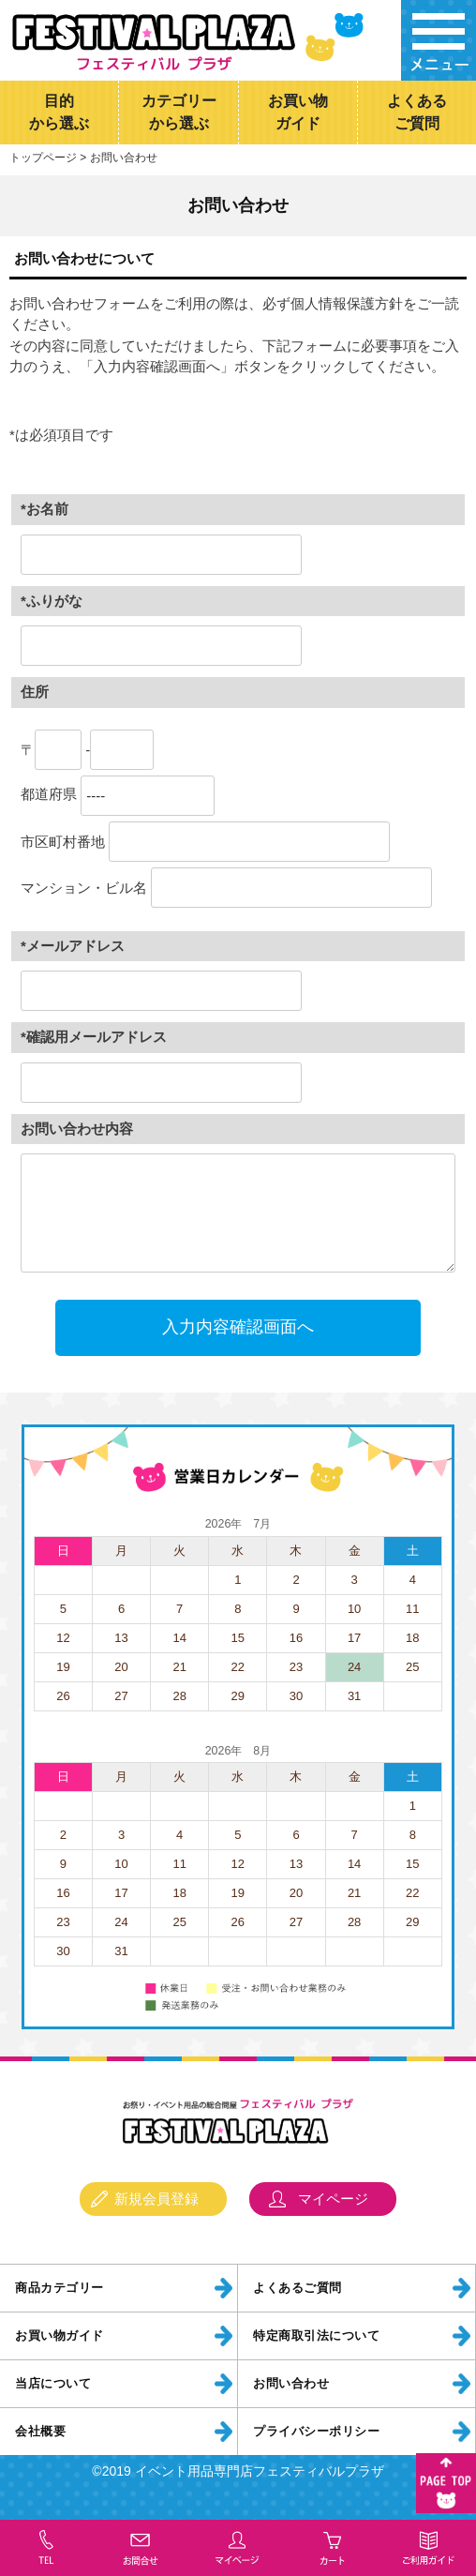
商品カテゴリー (59, 2292)
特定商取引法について (316, 2340)
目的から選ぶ (59, 112)
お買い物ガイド (298, 112)
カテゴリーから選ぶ (178, 112)
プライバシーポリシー (316, 2436)
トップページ (43, 162)
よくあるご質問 (417, 112)
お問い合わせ (291, 2388)
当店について (53, 2388)
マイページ (333, 2203)
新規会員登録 (156, 2203)
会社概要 (40, 2436)
